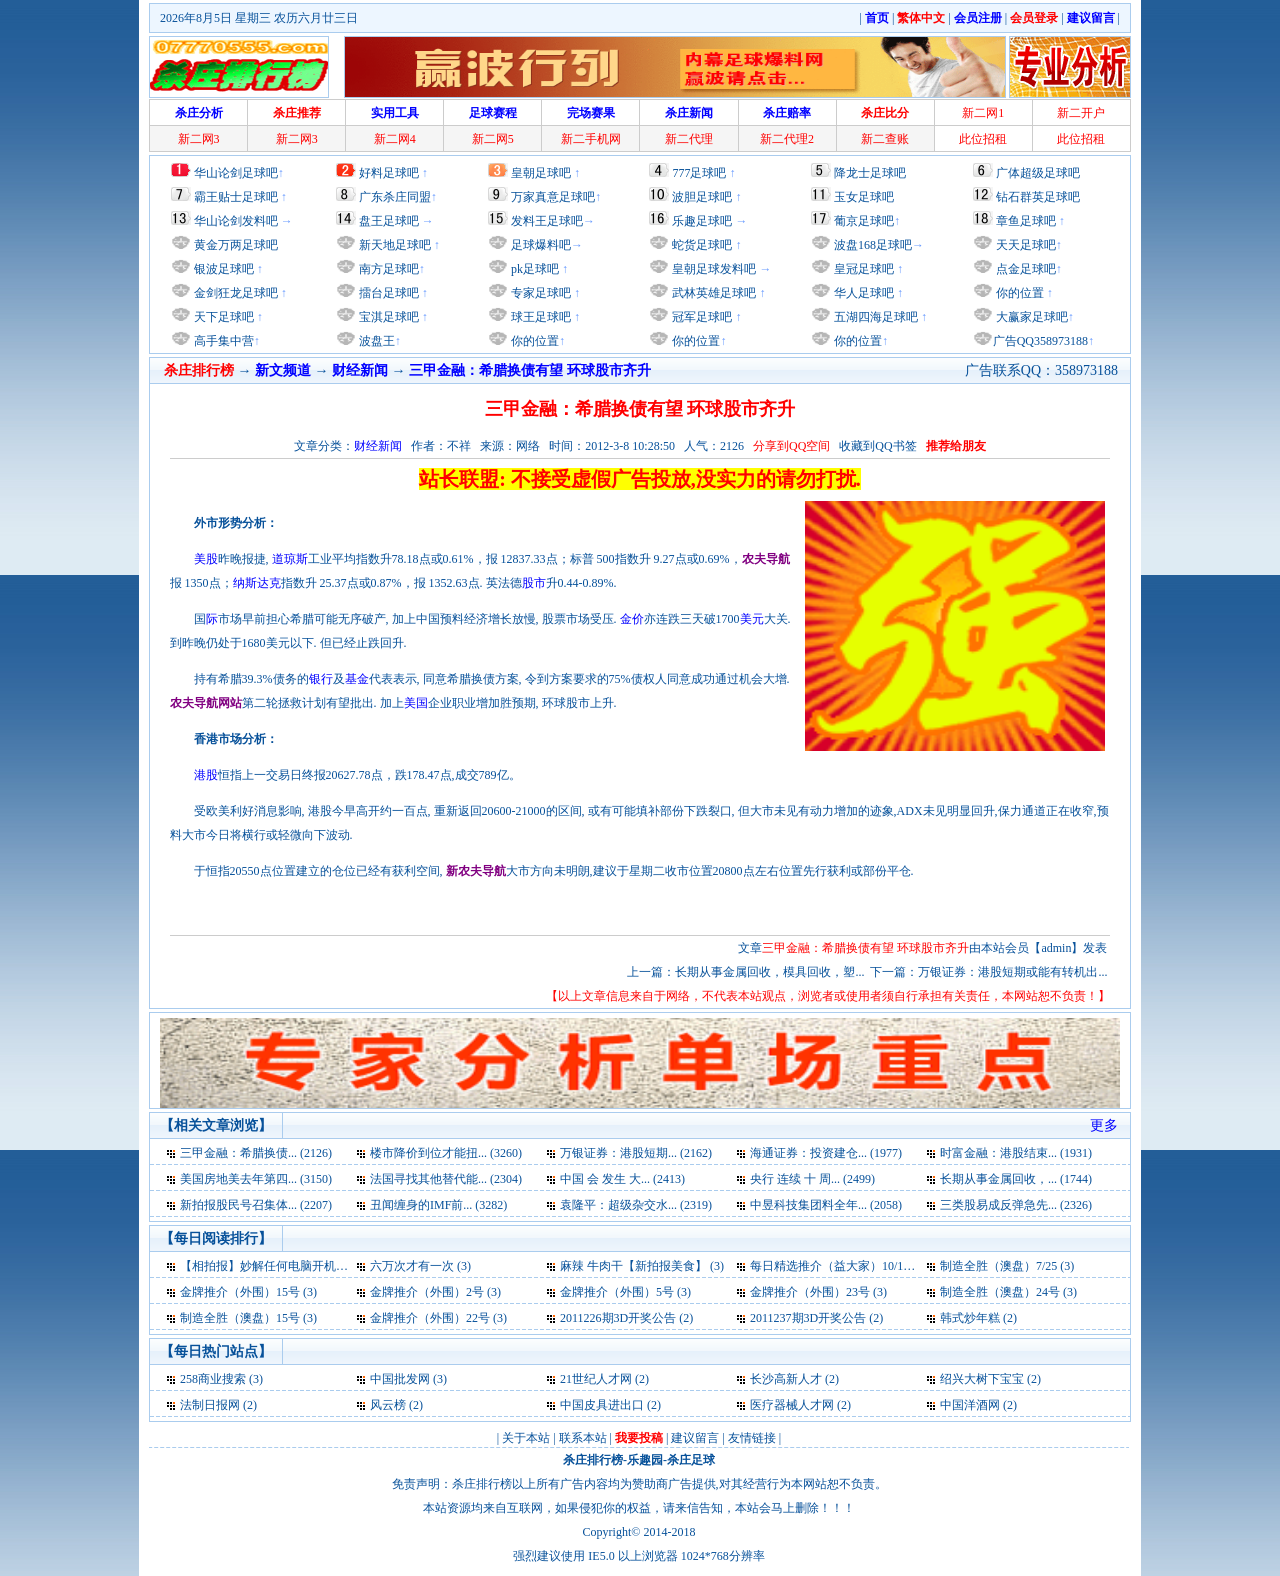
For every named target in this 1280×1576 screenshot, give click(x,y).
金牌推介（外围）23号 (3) (818, 1292)
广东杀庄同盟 (395, 197)
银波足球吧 (224, 269)
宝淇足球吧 (389, 317)
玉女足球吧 (864, 197)
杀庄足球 (691, 1460)
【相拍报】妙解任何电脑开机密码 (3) (278, 1266)
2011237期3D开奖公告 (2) (816, 1318)
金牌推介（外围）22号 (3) (438, 1318)
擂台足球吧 (387, 293)
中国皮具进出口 (602, 1405)
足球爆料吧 (541, 245)
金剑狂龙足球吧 (234, 293)
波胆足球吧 (702, 197)
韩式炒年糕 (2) (978, 1318)
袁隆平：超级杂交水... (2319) (636, 1205)
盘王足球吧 (389, 221)
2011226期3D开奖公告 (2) (626, 1318)
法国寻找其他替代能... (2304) (446, 1179)
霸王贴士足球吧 (236, 197)
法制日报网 (210, 1405)
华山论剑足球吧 (236, 173)
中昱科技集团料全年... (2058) (826, 1205)
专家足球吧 (539, 293)
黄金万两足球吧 (236, 245)
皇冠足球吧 (862, 269)
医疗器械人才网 (792, 1405)
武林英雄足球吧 (712, 293)
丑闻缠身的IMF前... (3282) (438, 1205)
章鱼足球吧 (1026, 221)
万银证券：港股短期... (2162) (636, 1153)
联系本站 (583, 1438)
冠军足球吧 (700, 317)
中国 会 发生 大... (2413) (622, 1179)
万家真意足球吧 (553, 197)
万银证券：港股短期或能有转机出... (1012, 972)
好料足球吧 (389, 173)
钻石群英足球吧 (1038, 197)
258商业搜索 (213, 1379)
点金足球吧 (1024, 269)
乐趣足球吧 (702, 221)
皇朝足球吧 (541, 173)
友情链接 (752, 1438)
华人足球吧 (862, 293)
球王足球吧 (539, 317)
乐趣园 (645, 1460)
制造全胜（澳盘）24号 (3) (1008, 1292)
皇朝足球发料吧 (712, 269)
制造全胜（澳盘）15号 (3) (248, 1318)
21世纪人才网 (596, 1379)
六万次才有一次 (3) (420, 1266)
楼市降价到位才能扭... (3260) (446, 1153)
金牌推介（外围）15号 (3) (248, 1292)
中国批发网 (400, 1379)
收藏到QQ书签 (877, 446)
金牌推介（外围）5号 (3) (625, 1292)
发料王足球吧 (547, 221)
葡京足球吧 (864, 221)
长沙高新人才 (786, 1379)
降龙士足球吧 (870, 173)
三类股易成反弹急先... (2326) (1016, 1205)
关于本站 (526, 1438)
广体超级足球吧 (1038, 173)
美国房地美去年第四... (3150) (256, 1179)
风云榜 (388, 1405)
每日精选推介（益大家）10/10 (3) (838, 1266)
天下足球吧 (222, 317)
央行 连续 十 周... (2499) (812, 1179)
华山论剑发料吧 (236, 221)
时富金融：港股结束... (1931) (1016, 1153)
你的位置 (533, 341)
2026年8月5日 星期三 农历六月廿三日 (259, 18)
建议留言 (695, 1438)
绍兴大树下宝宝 (982, 1379)
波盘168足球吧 (873, 245)
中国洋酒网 (970, 1405)
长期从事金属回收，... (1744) (1016, 1179)
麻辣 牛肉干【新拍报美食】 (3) (642, 1266)
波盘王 (375, 341)
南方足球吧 (387, 269)
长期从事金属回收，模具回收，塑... (769, 972)
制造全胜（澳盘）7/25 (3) (1007, 1266)
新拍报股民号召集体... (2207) (256, 1205)
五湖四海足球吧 (874, 317)
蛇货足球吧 (703, 245)
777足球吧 (699, 173)
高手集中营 (222, 341)
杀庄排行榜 (593, 1460)
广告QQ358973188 (1040, 341)
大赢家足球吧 (1030, 317)
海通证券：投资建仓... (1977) (826, 1153)
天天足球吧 (1024, 245)
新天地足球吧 (393, 245)
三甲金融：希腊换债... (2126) (256, 1153)
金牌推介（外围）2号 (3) (435, 1292)
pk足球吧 (533, 269)
